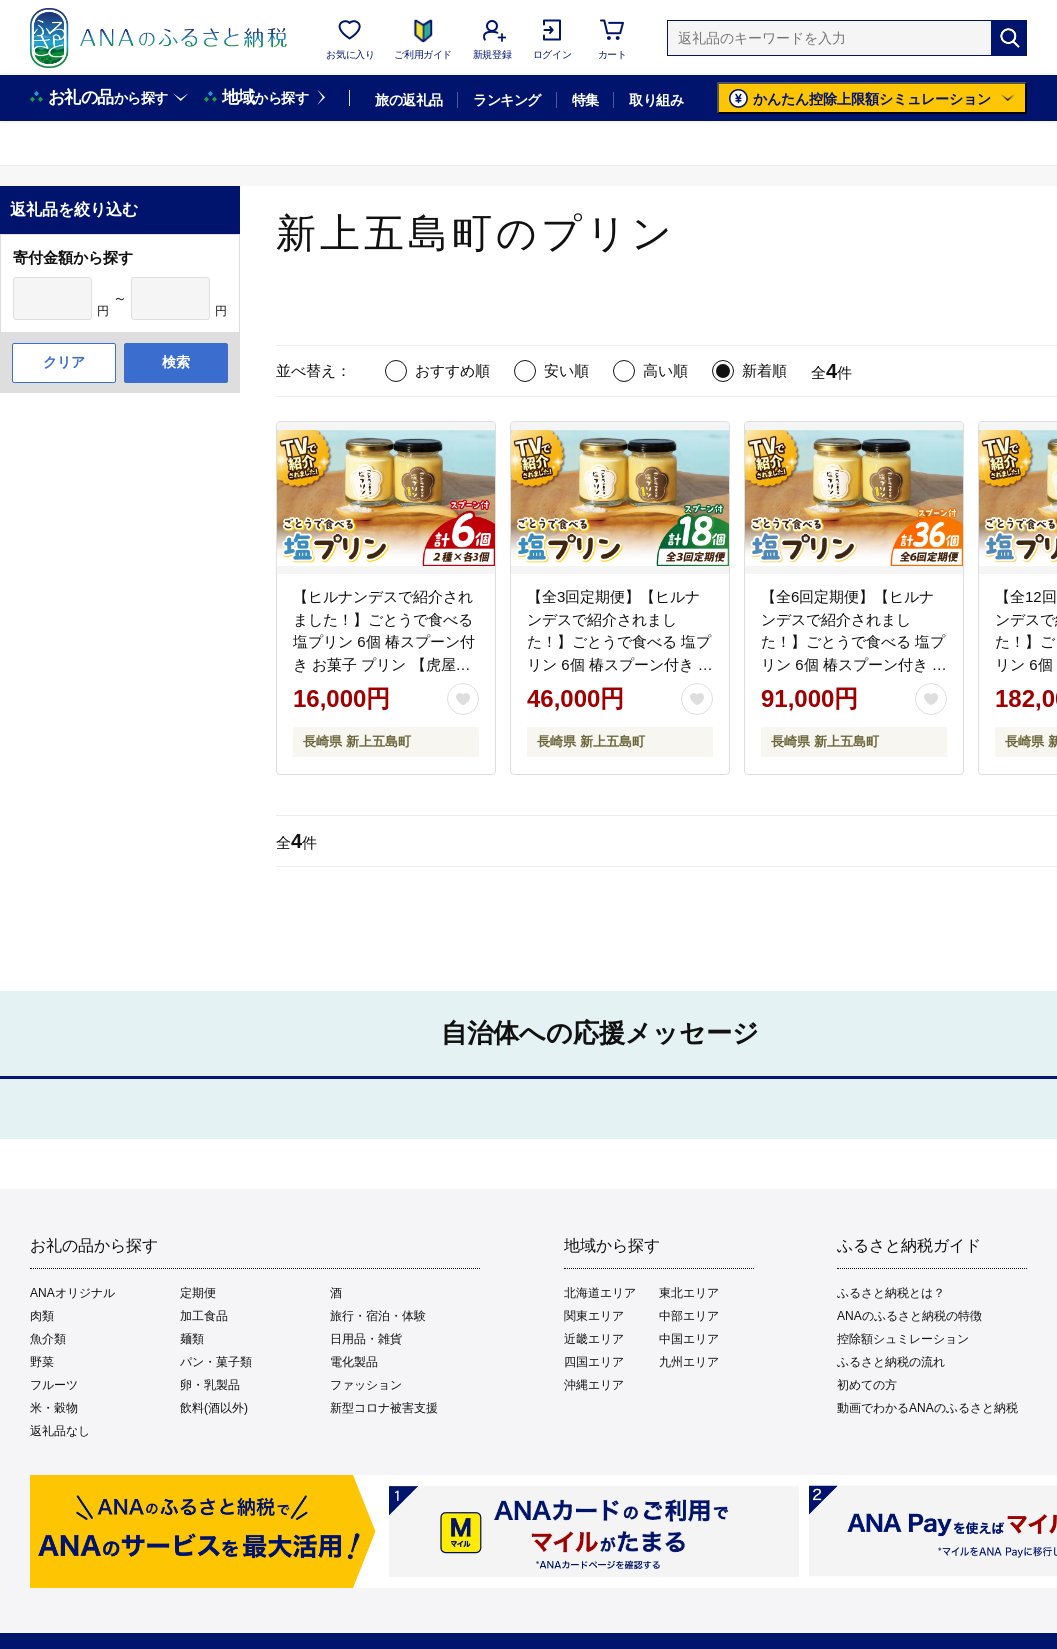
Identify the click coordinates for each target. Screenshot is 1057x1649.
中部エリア (689, 1316)
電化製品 (354, 1362)
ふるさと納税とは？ (891, 1293)
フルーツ (54, 1385)
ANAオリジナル (72, 1293)
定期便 (198, 1293)
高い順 (665, 370)
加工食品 (204, 1316)
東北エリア (689, 1293)
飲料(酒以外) (214, 1408)
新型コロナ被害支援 (384, 1408)
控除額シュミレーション (903, 1339)
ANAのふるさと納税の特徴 (909, 1316)
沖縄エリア (594, 1385)
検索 (176, 362)
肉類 (42, 1316)
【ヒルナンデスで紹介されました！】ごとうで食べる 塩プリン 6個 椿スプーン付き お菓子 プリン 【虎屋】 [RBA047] (384, 641)
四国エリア (594, 1362)
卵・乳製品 (210, 1385)
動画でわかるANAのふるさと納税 (927, 1408)
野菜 (42, 1362)
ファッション (366, 1385)
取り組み (656, 100)
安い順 (566, 370)
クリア (64, 362)
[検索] (1009, 38)
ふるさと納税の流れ (891, 1362)
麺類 (192, 1339)
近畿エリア (594, 1339)
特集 (585, 100)
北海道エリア (600, 1293)
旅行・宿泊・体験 (378, 1316)
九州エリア (689, 1362)
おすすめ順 (452, 370)
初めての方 (867, 1385)
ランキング (506, 100)
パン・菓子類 (216, 1362)
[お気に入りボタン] (463, 699)
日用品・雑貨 (366, 1339)
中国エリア (689, 1339)
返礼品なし (60, 1431)
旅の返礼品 (408, 100)
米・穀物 (54, 1408)
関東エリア (594, 1316)
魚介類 (48, 1339)
